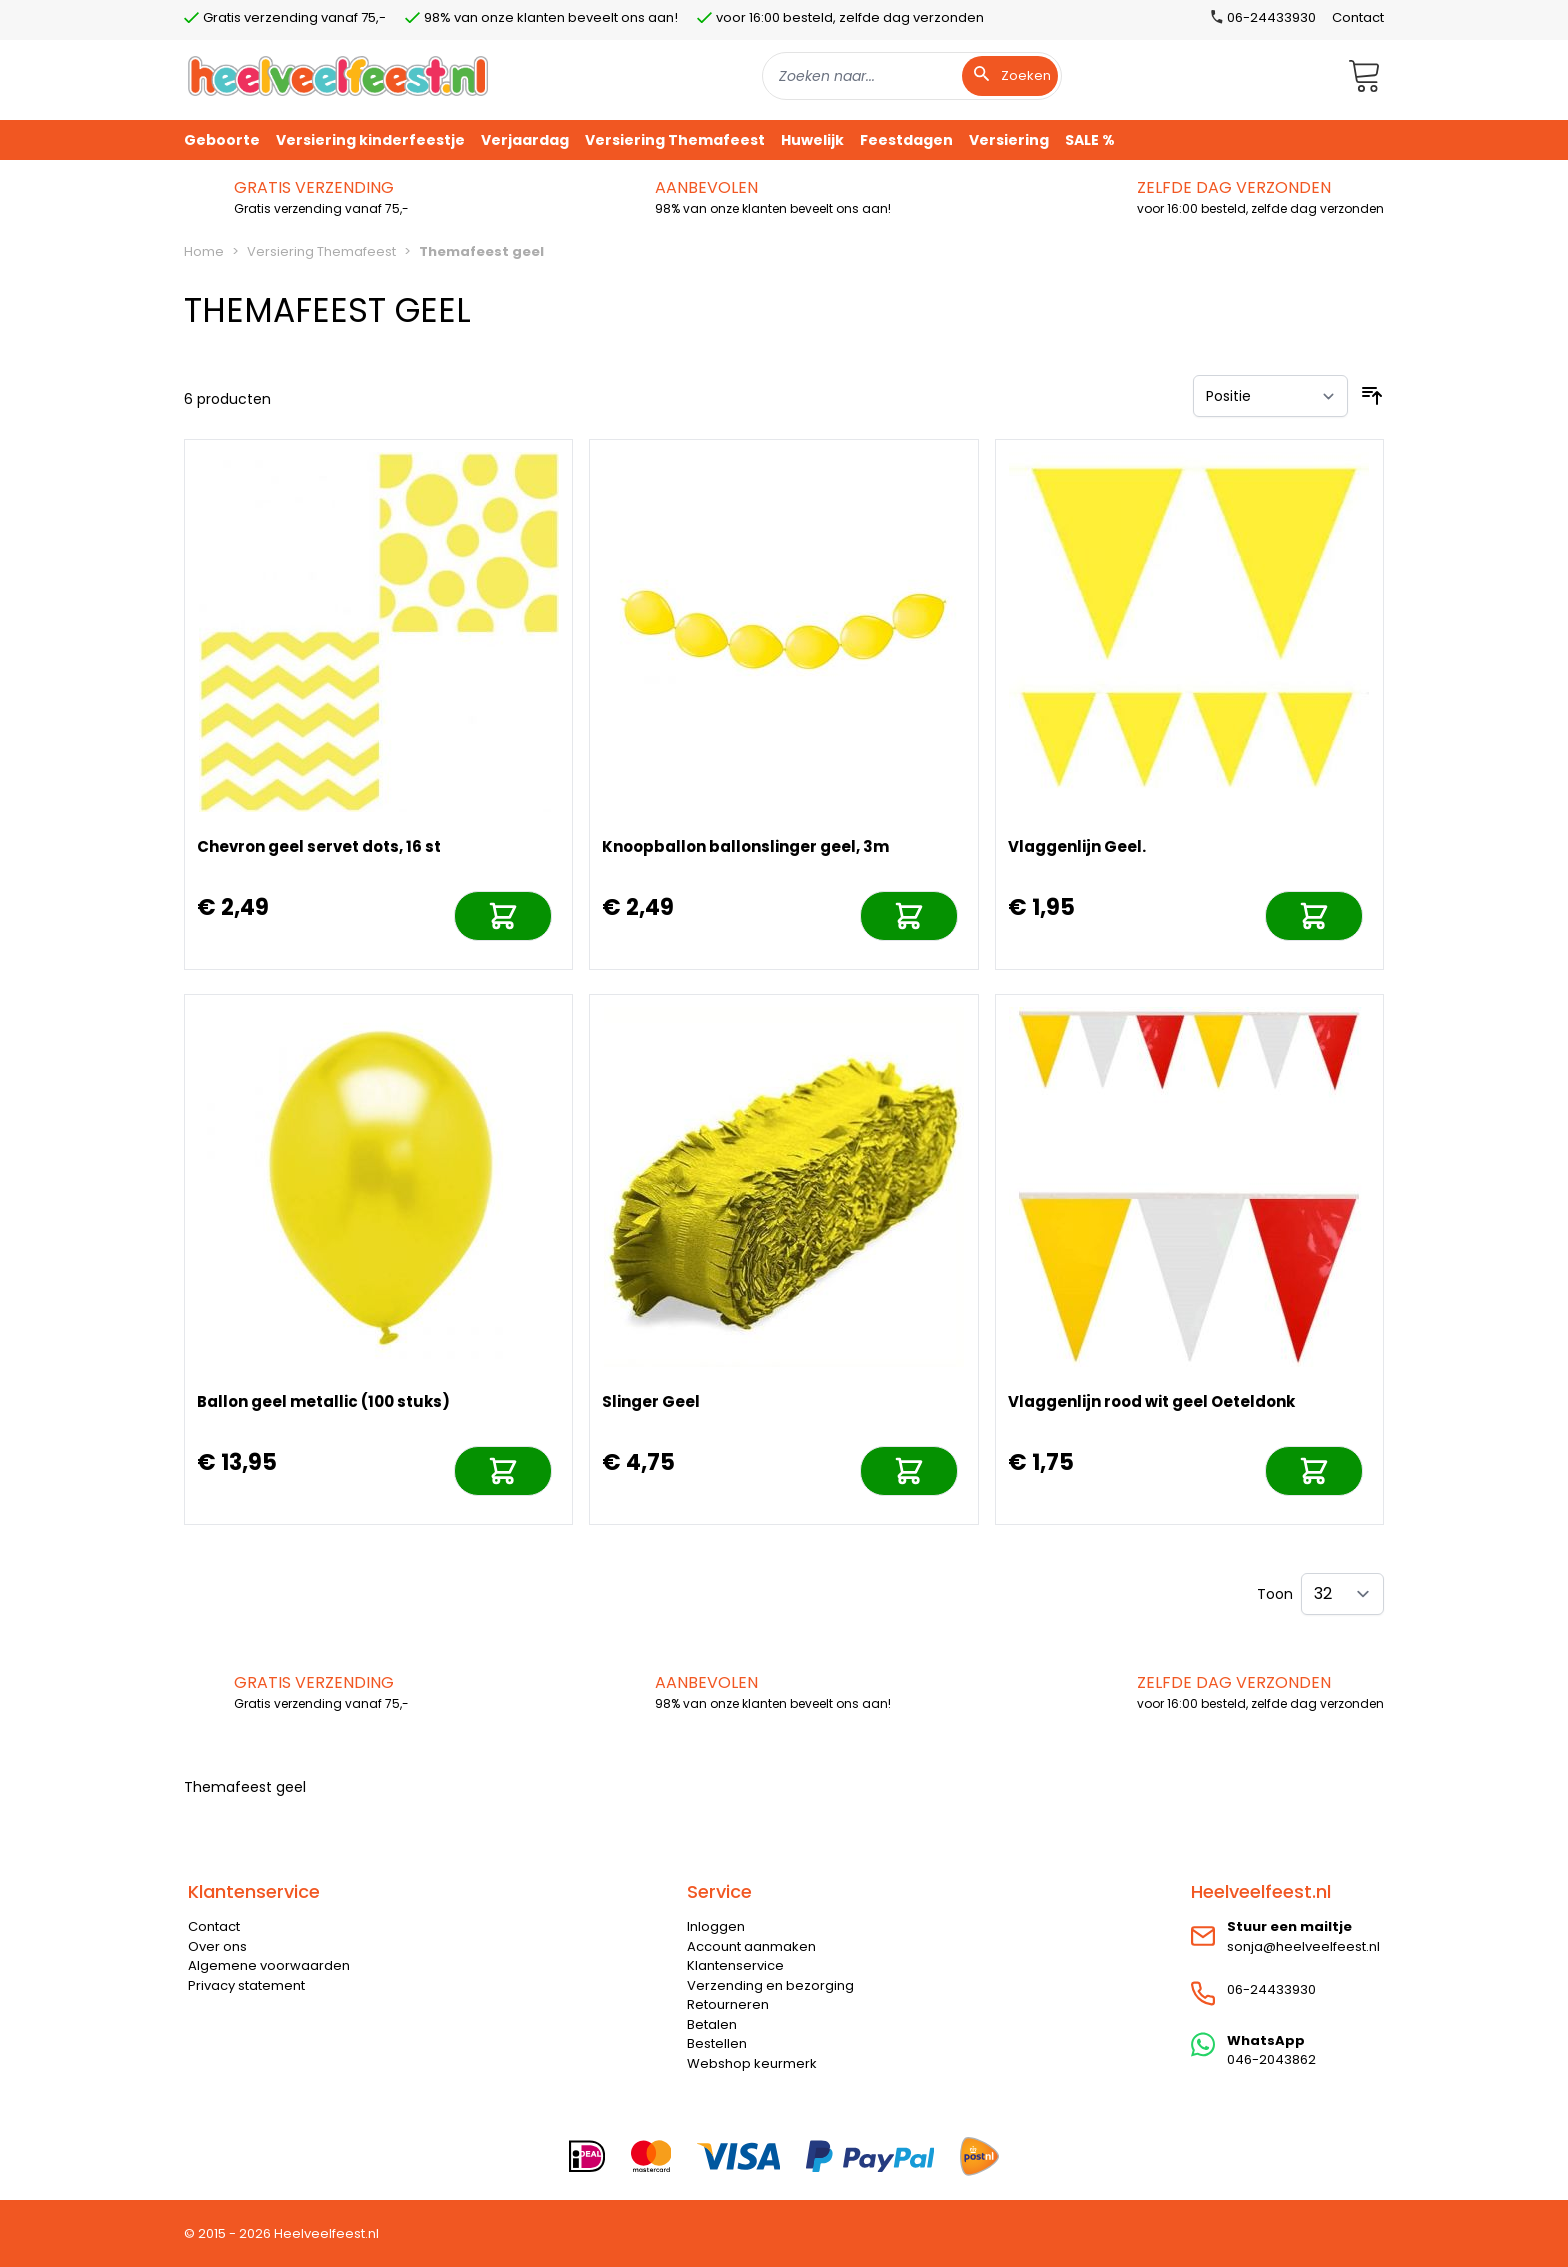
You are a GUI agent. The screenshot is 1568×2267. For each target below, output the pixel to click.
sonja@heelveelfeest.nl (1303, 1946)
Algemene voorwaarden (269, 1965)
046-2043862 (1271, 2059)
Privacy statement (246, 1985)
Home (204, 251)
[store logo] (338, 75)
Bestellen (717, 2043)
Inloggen (716, 1926)
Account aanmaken (751, 1946)
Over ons (217, 1946)
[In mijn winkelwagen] (503, 916)
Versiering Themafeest (321, 251)
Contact (1358, 17)
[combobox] (912, 76)
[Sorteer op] (1270, 396)
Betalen (712, 2024)
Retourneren (728, 2004)
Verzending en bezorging (770, 1985)
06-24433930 (1271, 1989)
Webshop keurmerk (752, 2063)
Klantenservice (735, 1965)
